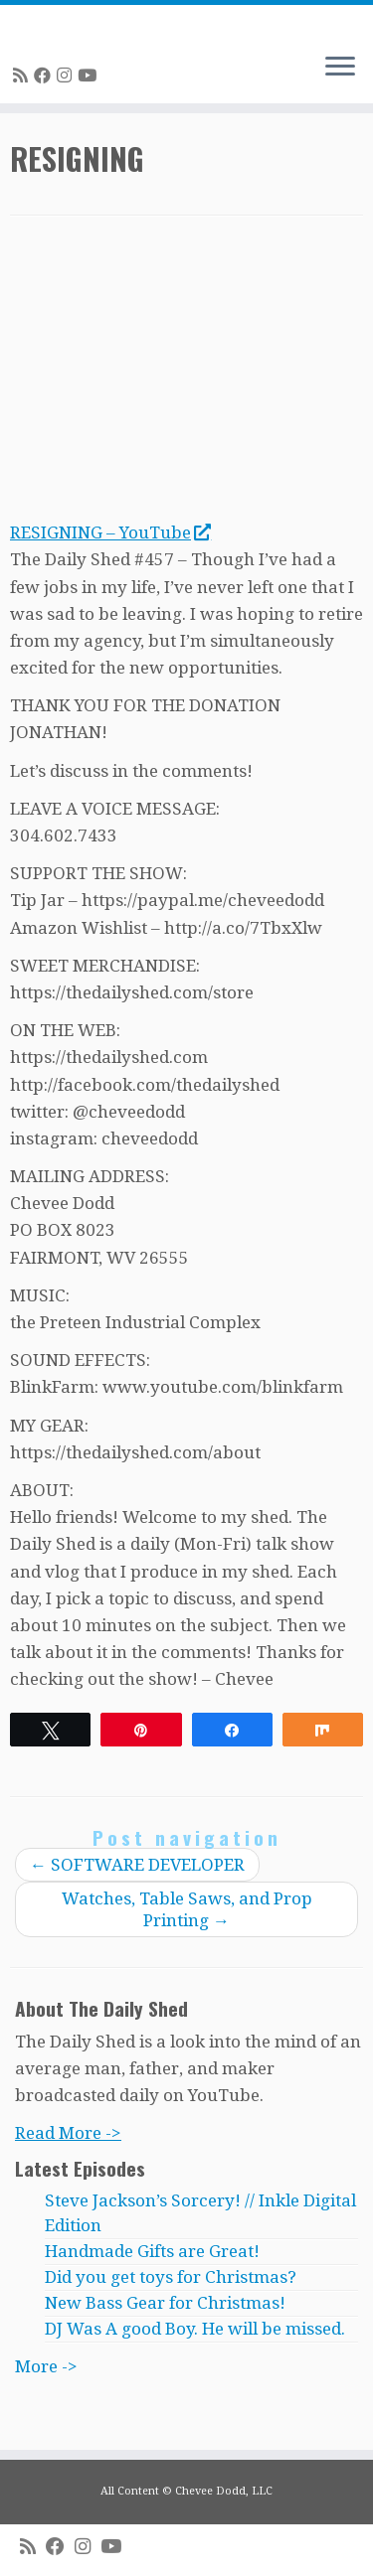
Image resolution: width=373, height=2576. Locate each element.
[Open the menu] (340, 67)
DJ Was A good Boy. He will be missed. (195, 2329)
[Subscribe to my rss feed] (23, 75)
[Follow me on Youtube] (90, 75)
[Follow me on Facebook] (45, 75)
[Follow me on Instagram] (67, 75)
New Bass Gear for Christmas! (165, 2303)
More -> (46, 2366)
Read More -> (68, 2133)
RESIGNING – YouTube (110, 532)
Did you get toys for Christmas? (170, 2277)
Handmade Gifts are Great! (152, 2251)
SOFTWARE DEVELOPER (137, 1865)
